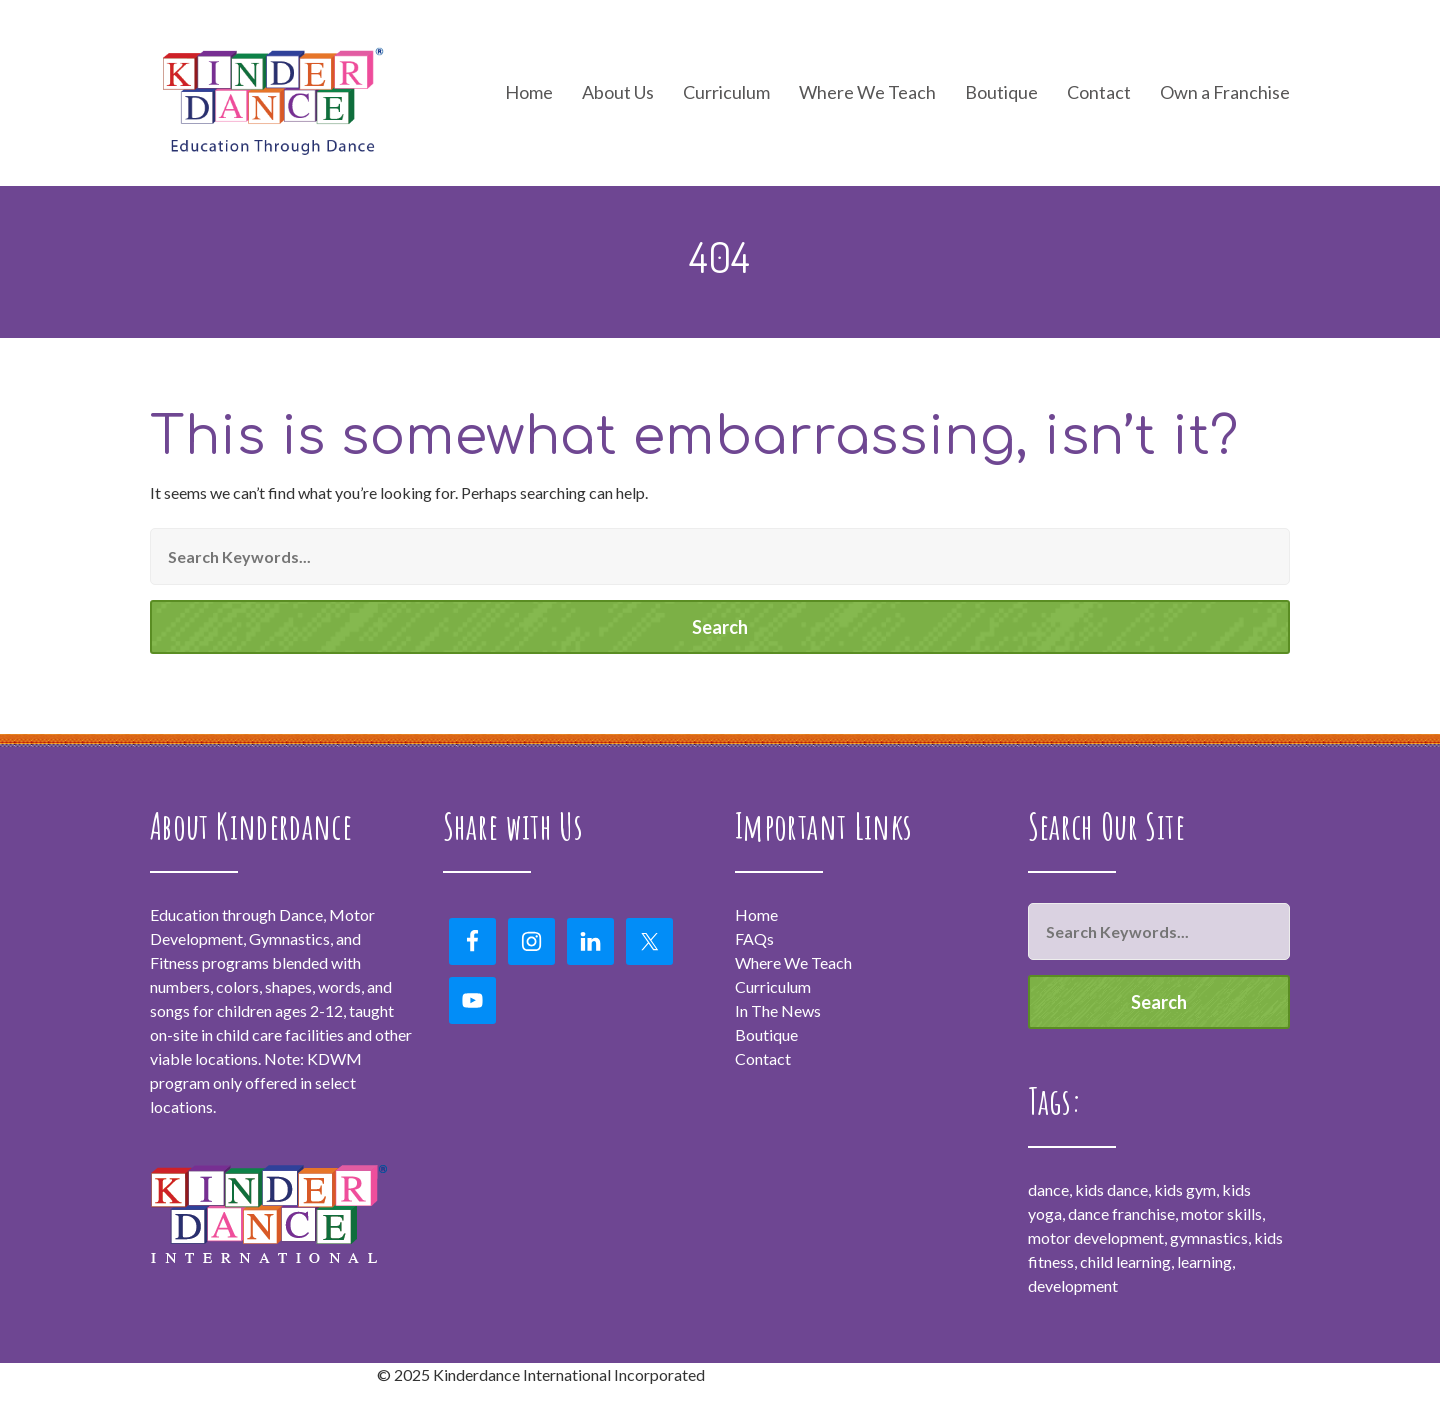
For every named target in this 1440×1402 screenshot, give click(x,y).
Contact (1099, 93)
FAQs (754, 938)
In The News (778, 1010)
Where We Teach (867, 93)
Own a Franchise (1225, 93)
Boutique (1001, 93)
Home (529, 93)
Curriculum (726, 93)
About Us (618, 93)
